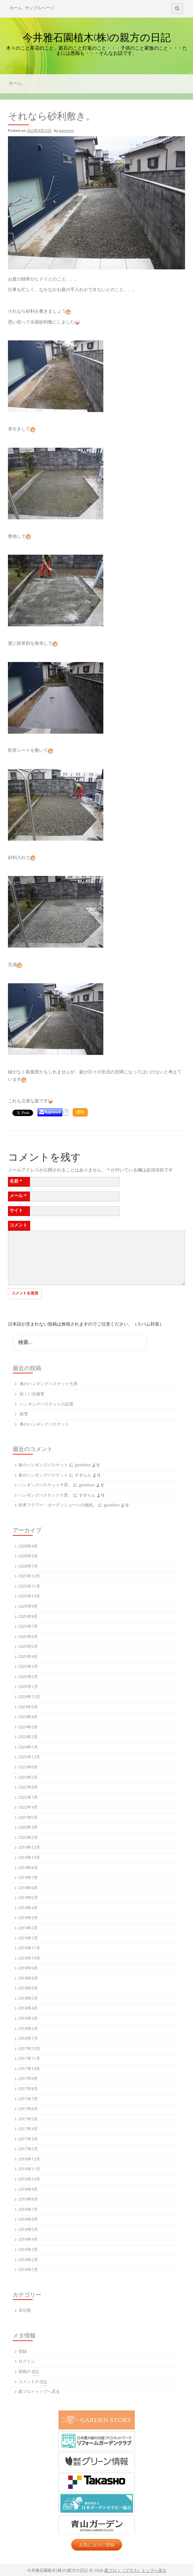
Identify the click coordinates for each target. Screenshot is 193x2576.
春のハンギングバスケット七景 (49, 1384)
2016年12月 (29, 2159)
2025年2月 (28, 1677)
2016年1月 (28, 2270)
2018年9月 (28, 1968)
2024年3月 (28, 1727)
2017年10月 (29, 2069)
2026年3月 (28, 1556)
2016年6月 (28, 2220)
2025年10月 (29, 1596)
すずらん (83, 1475)
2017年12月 (29, 2049)
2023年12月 (29, 1757)
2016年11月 (29, 2169)
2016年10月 (29, 2179)
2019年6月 (28, 1888)
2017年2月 (28, 2149)
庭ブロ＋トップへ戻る (39, 2392)
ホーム (16, 8)
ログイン (26, 2362)
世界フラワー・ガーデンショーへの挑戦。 (57, 1505)
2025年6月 (28, 1637)
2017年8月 (28, 2089)
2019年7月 (28, 1878)
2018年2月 (28, 2029)
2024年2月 (28, 1737)
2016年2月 (28, 2260)
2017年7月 (28, 2099)
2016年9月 (28, 2190)
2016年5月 (28, 2230)
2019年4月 (28, 1908)
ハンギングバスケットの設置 (46, 1404)
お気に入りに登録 (96, 2544)
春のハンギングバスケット (44, 1424)
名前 (16, 1181)
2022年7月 (28, 1798)
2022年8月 (28, 1787)
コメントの (32, 2382)
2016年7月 (28, 2210)
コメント (18, 1225)
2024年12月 (29, 1697)
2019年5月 (28, 1898)
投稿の (28, 2372)
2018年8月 (28, 1978)
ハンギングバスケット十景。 (45, 1485)
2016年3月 (28, 2250)
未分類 (24, 2311)
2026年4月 (28, 1546)
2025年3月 (28, 1667)
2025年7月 (28, 1627)
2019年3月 (28, 1918)
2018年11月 (29, 1948)
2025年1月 (28, 1687)
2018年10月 (29, 1958)
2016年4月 (28, 2240)
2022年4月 (28, 1807)
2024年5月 (28, 1707)
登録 (22, 2352)
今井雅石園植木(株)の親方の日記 (97, 37)
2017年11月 (29, 2059)
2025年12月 (29, 1576)
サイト (16, 1210)
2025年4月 (28, 1657)
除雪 (24, 1414)
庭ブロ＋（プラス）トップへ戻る (135, 2571)
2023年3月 (28, 1778)
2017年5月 (28, 2119)
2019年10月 (29, 1858)
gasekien (66, 131)
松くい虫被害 (32, 1394)
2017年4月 (28, 2129)
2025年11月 (29, 1586)
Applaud (53, 1112)
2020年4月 (28, 1828)
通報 (80, 1112)
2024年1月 (28, 1747)
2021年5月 (28, 1818)
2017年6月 (28, 2109)
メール (18, 1196)
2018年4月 (28, 2008)
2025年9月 (28, 1607)
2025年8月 (28, 1617)
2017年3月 (28, 2139)
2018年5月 (28, 1999)
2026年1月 (28, 1566)
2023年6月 (28, 1767)
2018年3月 (28, 2019)
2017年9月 (28, 2079)
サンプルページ (39, 8)
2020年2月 (28, 1838)
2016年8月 (28, 2199)
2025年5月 (28, 1647)
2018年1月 (28, 2039)
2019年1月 (28, 1938)
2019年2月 (28, 1928)
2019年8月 (28, 1868)
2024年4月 (28, 1717)
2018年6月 (28, 1988)
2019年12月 (29, 1848)
